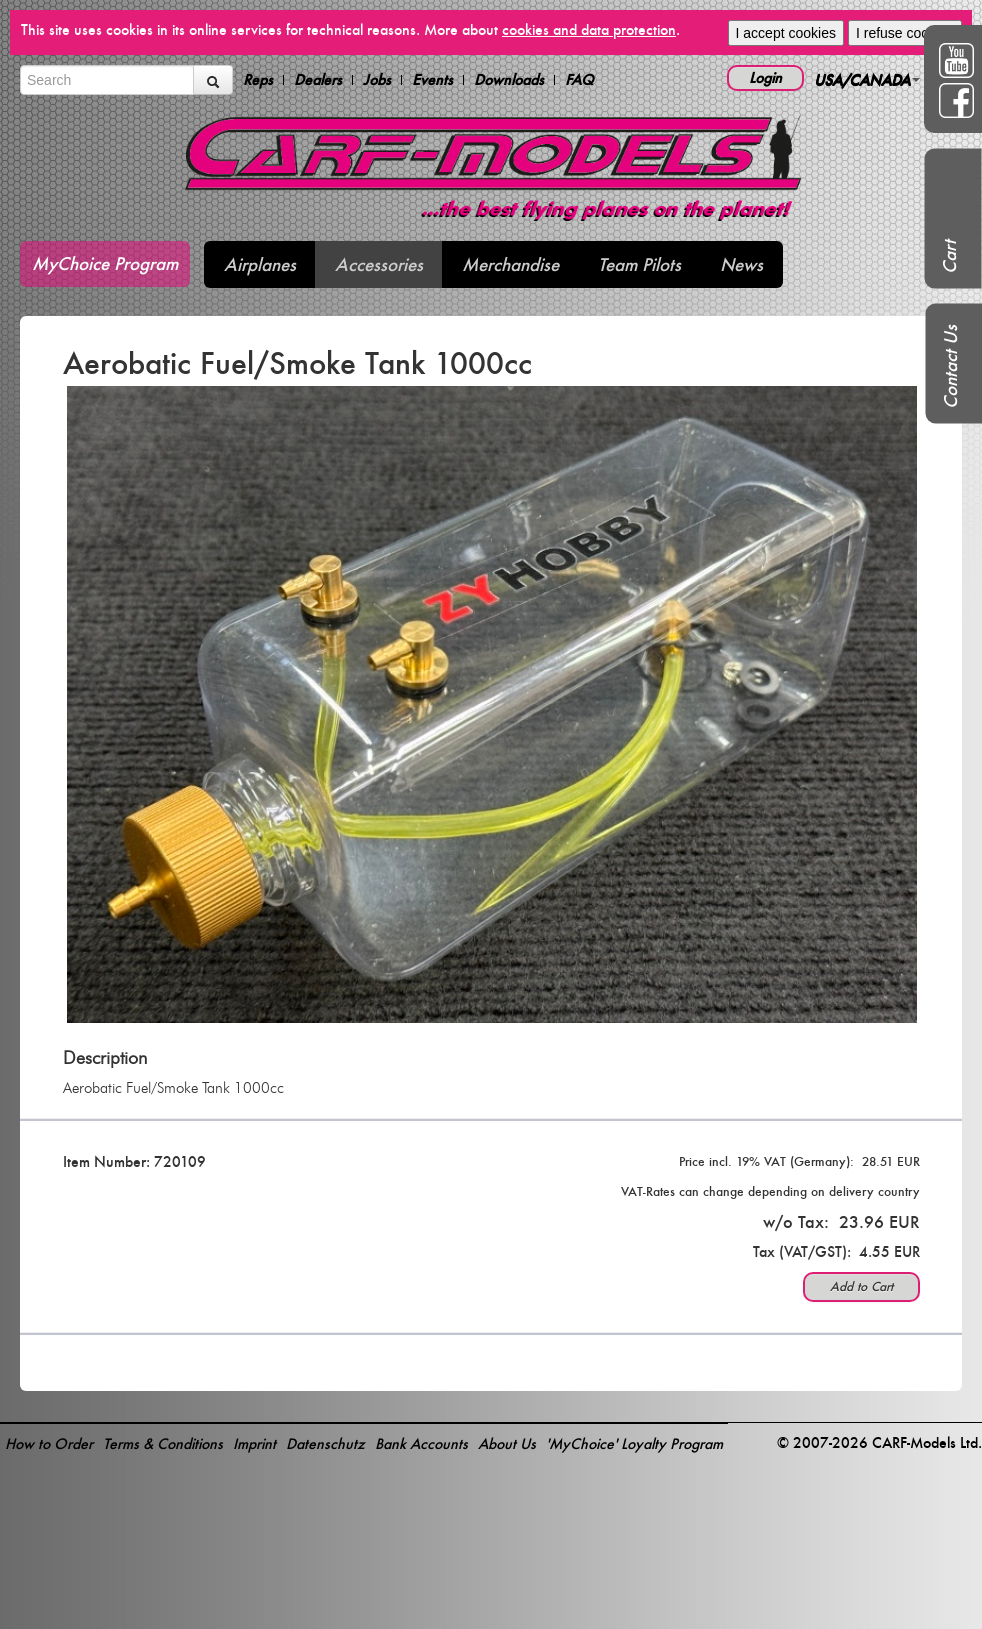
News (741, 264)
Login (765, 77)
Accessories (379, 264)
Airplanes (260, 264)
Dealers (318, 80)
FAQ (579, 80)
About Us (507, 1443)
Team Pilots (639, 264)
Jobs (377, 80)
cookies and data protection (589, 29)
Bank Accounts (421, 1443)
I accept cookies (786, 33)
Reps (258, 80)
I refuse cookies (905, 33)
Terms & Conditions (163, 1443)
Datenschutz (325, 1443)
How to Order (49, 1443)
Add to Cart (861, 1286)
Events (432, 80)
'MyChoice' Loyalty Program (634, 1443)
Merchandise (510, 264)
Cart (949, 257)
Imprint (254, 1443)
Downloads (509, 80)
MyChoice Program (105, 263)
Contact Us (950, 367)
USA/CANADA (867, 79)
